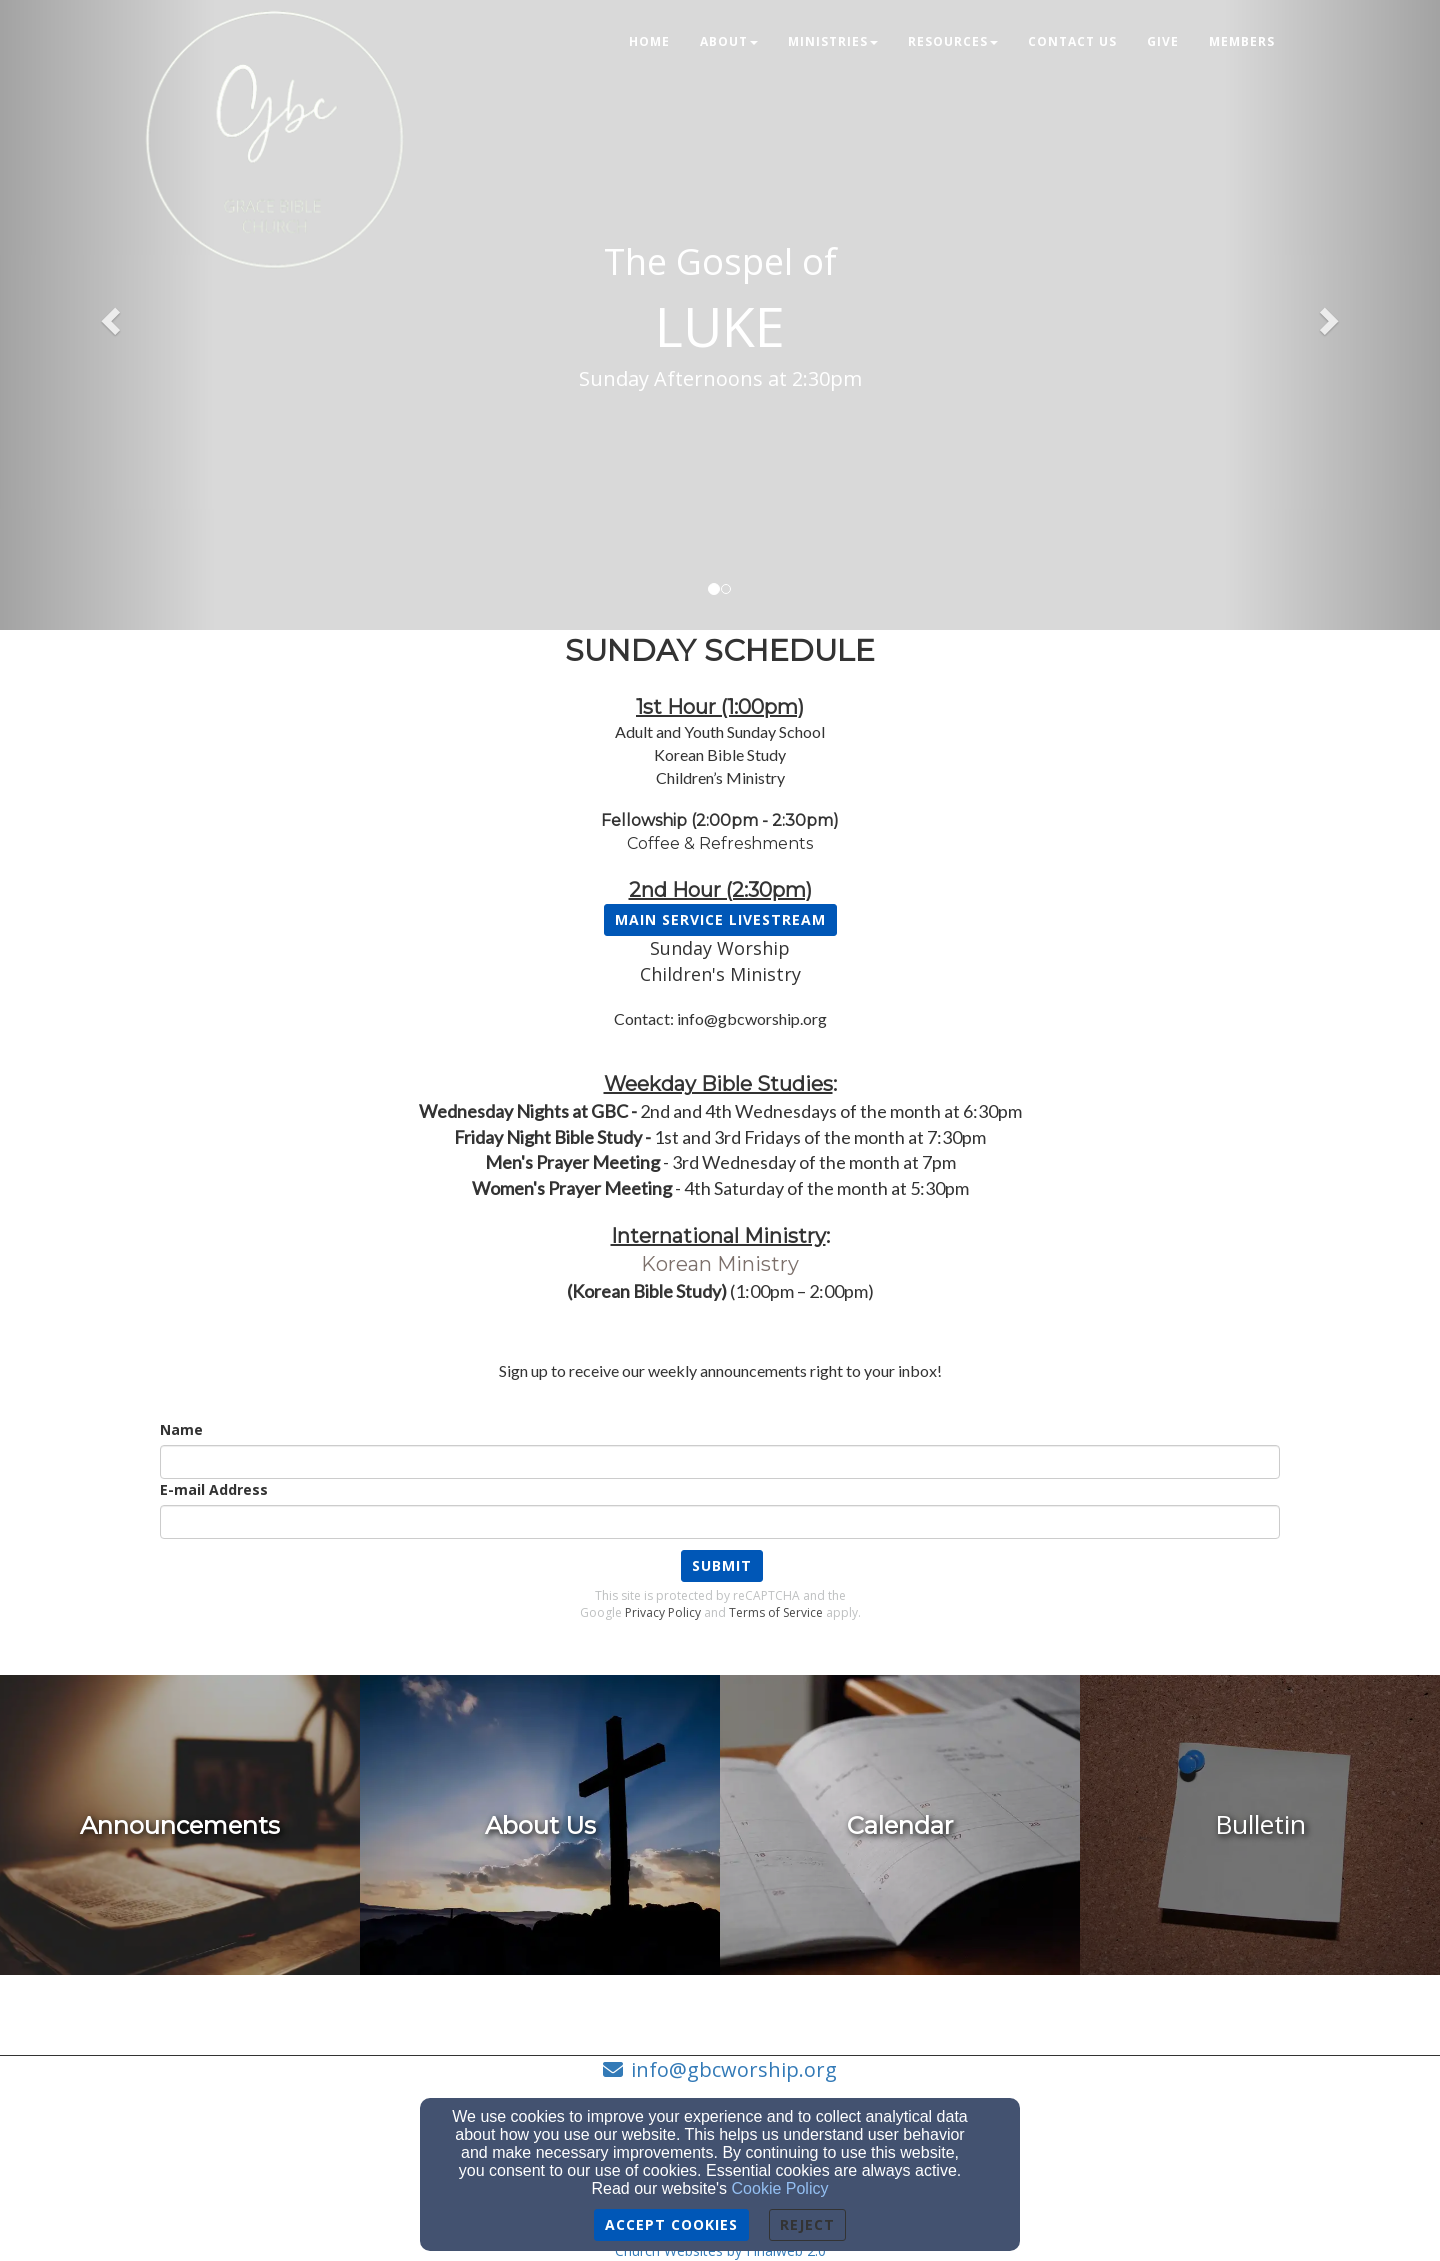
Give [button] (1163, 41)
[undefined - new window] (180, 1825)
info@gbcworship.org (734, 2069)
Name (181, 1429)
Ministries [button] (833, 41)
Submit (722, 1565)
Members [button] (1242, 41)
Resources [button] (953, 41)
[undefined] (540, 1825)
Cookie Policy (780, 2188)
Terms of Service (776, 1612)
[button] (108, 315)
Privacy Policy (663, 1612)
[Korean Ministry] (720, 1265)
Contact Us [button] (1072, 41)
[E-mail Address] (720, 1522)
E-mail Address (214, 1489)
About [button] (729, 41)
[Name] (720, 1462)
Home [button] (649, 41)
